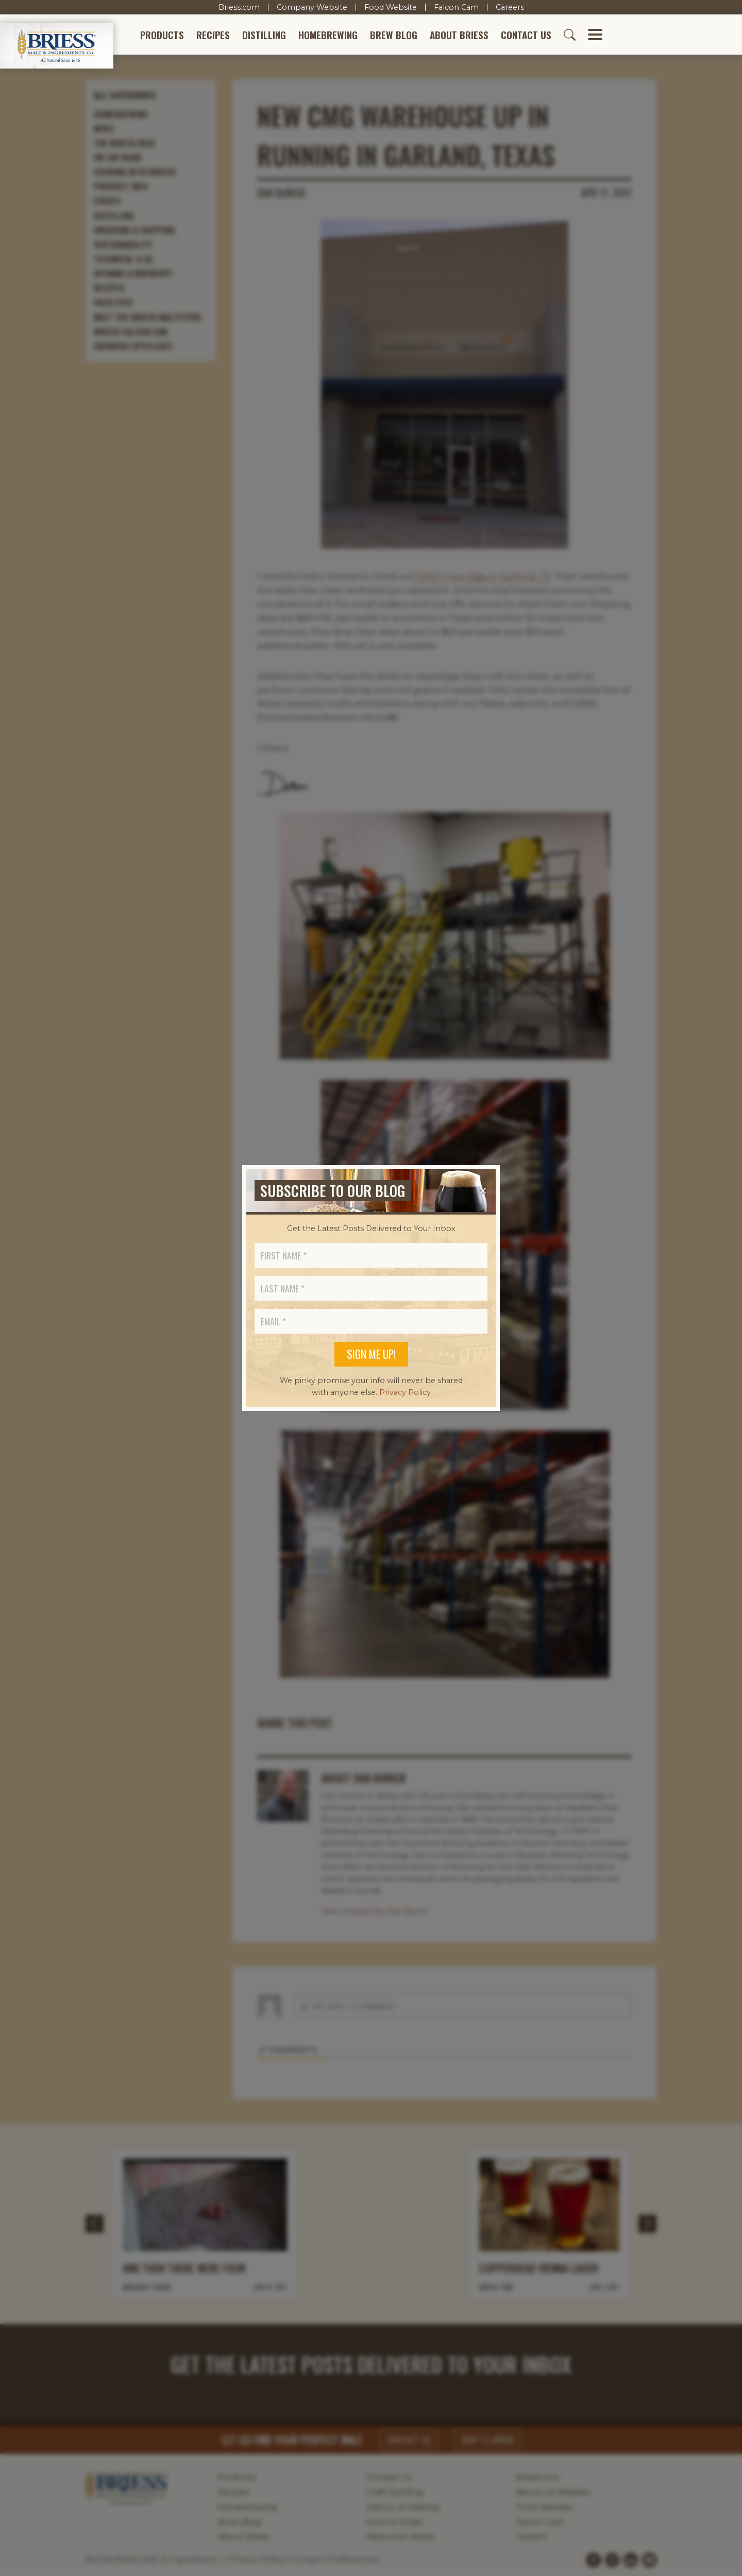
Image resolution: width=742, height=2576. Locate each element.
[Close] (483, 1190)
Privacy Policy (405, 1392)
